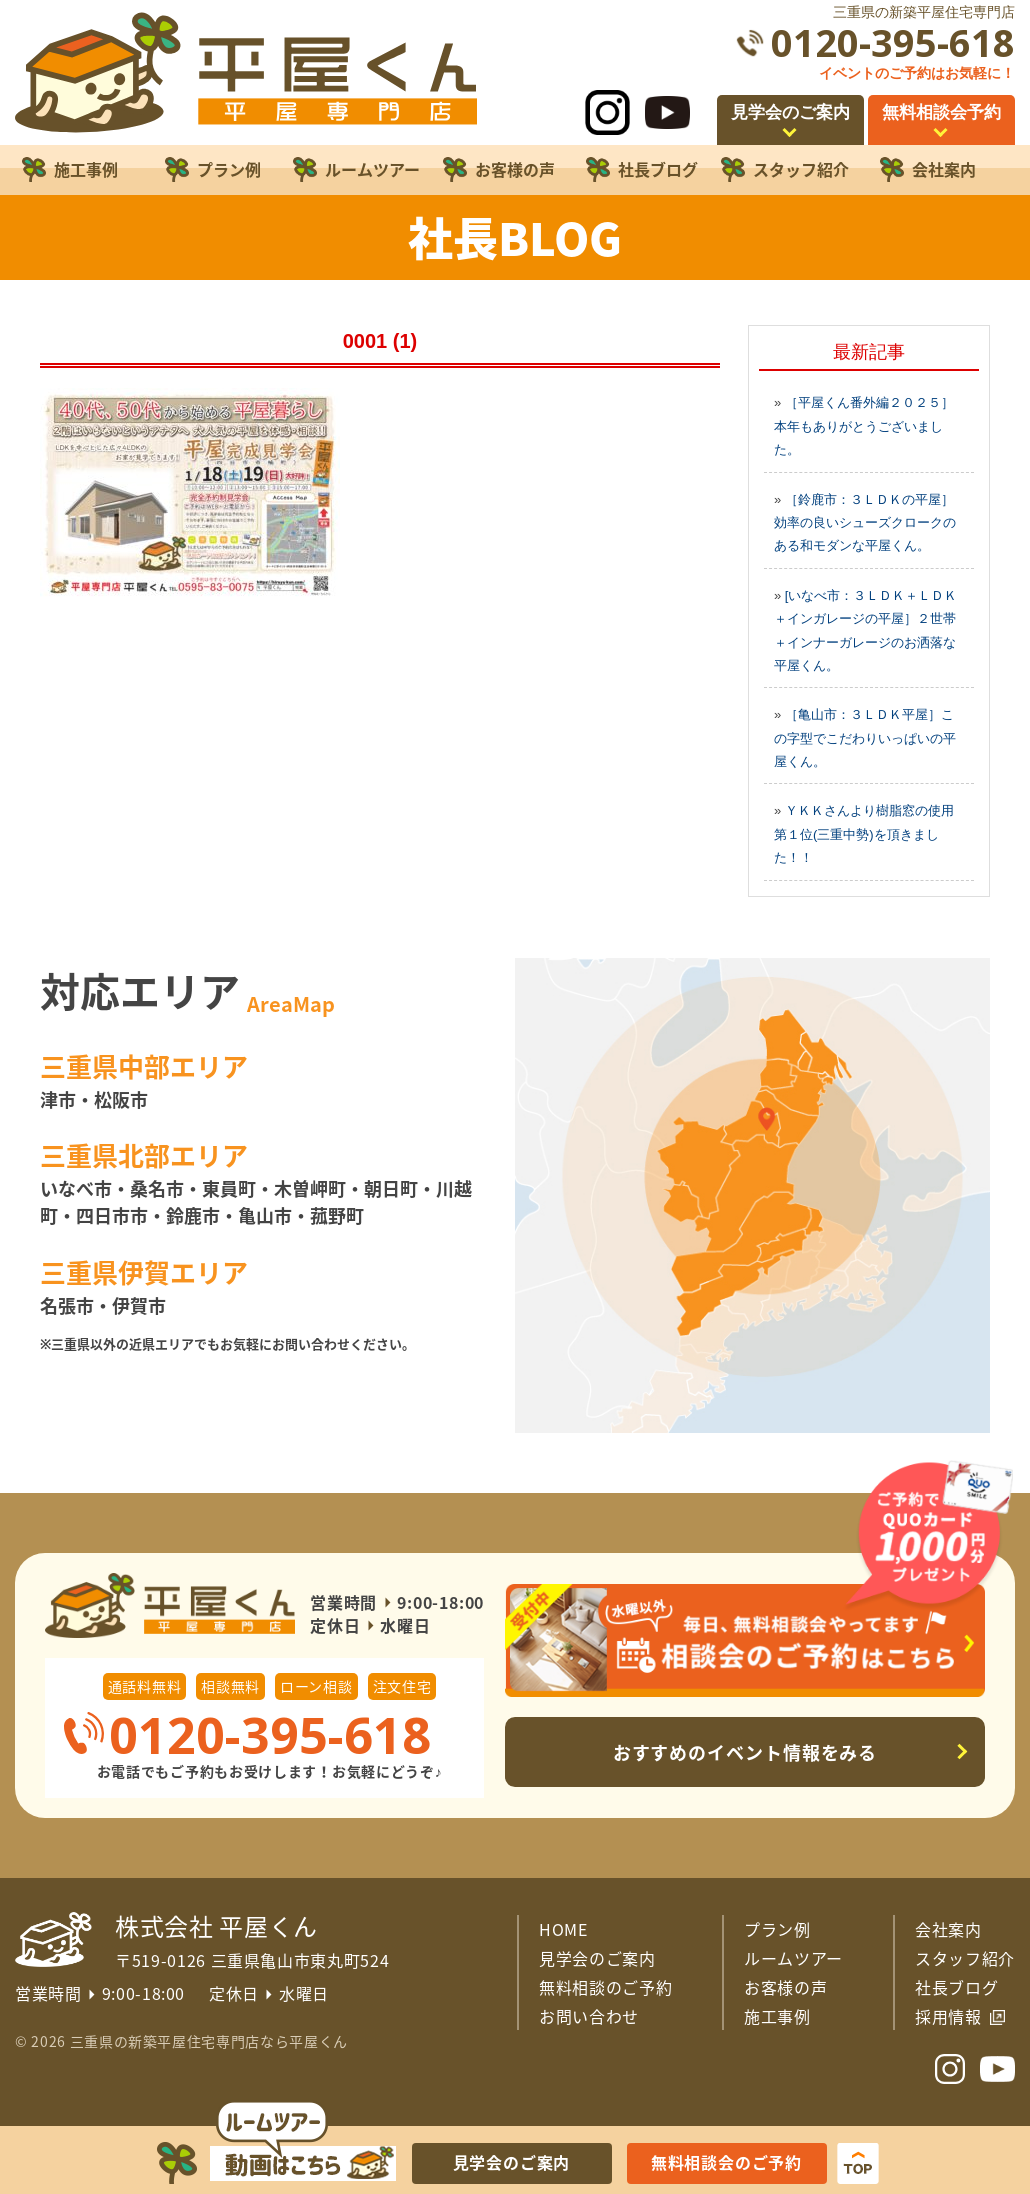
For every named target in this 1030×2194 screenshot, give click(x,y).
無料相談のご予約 (605, 1987)
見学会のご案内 (597, 1958)
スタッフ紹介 (965, 1958)
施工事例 (777, 2016)
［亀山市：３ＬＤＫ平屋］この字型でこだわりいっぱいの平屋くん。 (865, 738)
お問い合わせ (589, 2016)
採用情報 (948, 2016)
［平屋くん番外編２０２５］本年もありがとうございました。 (864, 426)
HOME (563, 1929)
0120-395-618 (893, 42)
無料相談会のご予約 (726, 2162)
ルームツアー (793, 1958)
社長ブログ (956, 1987)
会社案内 (948, 1929)
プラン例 (777, 1929)
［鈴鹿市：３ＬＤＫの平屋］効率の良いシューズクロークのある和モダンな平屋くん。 (865, 523)
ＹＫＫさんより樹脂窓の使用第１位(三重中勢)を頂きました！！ (864, 834)
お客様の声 (785, 1987)
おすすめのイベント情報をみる (745, 1752)
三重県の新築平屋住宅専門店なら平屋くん (209, 2041)
